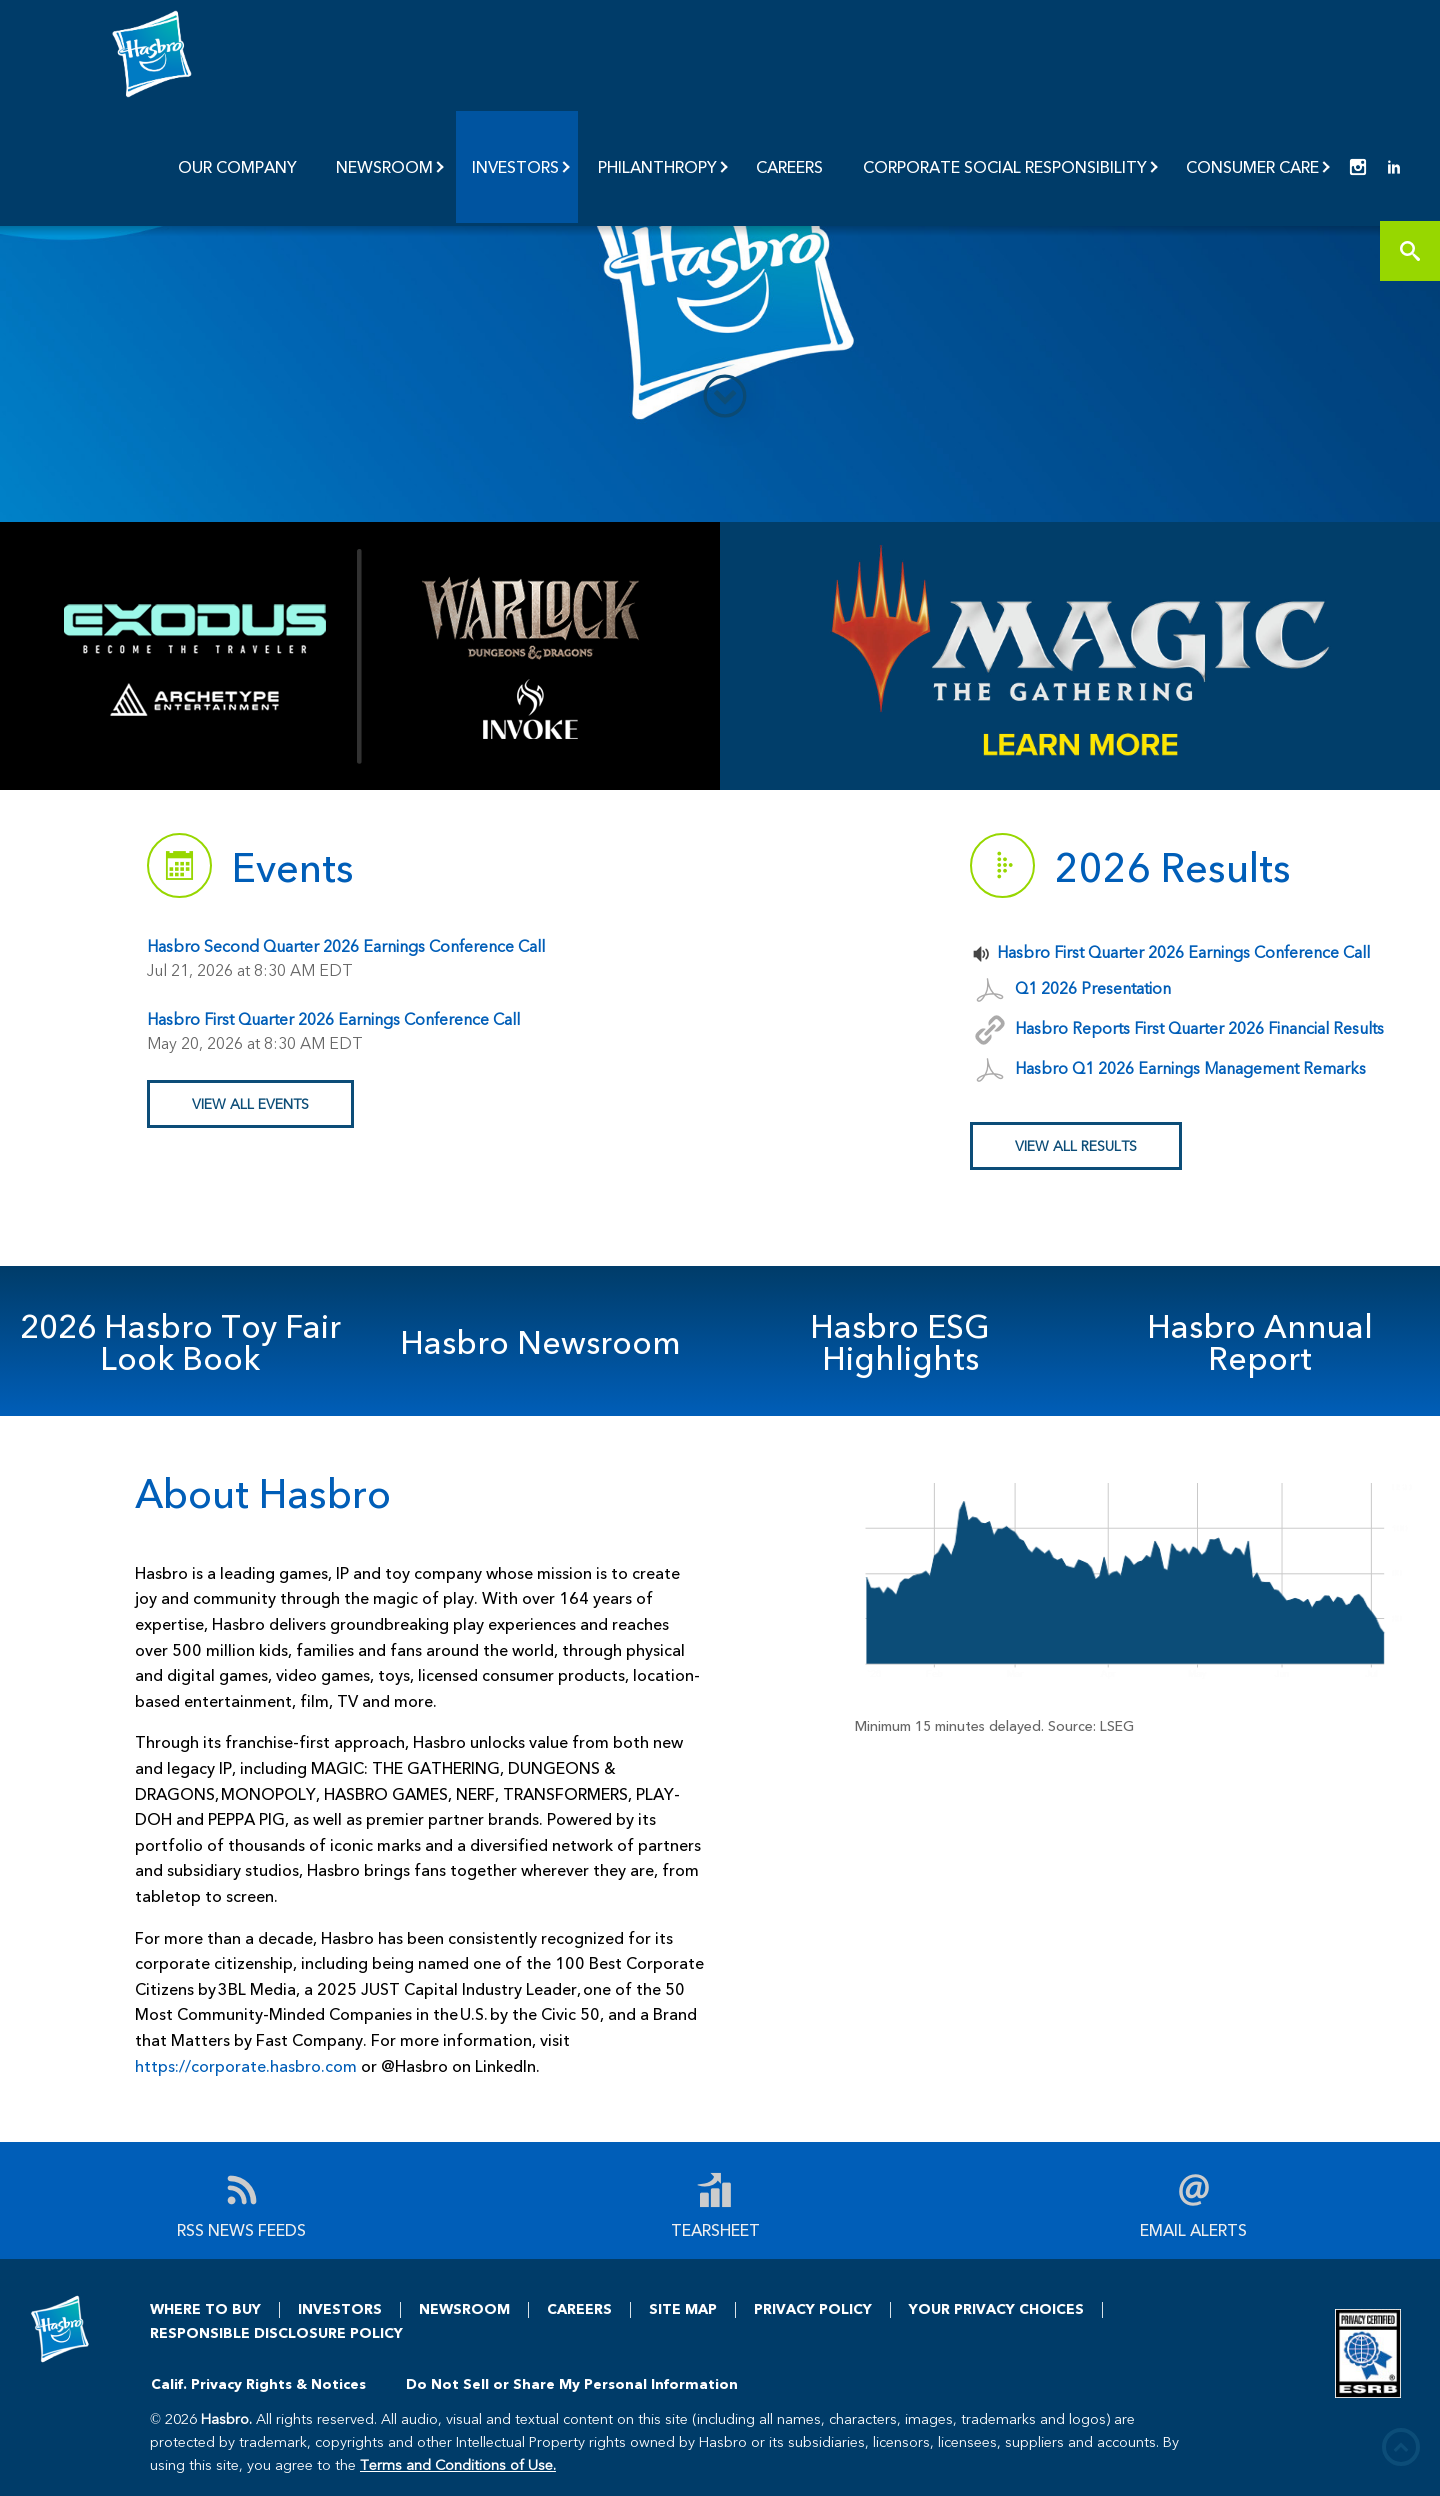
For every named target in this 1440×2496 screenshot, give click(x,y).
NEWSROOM (464, 2308)
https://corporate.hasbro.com (246, 2065)
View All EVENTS (250, 1103)
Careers (789, 166)
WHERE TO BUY (205, 2308)
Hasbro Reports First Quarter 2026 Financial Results (1199, 1027)
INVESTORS (340, 2308)
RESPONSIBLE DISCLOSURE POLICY (276, 2332)
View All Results (1076, 1145)
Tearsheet (715, 2228)
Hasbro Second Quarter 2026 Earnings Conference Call (346, 945)
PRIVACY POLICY (813, 2308)
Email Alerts (1193, 2228)
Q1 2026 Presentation (1093, 987)
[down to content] (725, 396)
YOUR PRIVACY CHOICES (996, 2308)
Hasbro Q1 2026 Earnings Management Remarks (1190, 1067)
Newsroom (384, 166)
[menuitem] (239, 167)
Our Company (237, 166)
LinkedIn (1394, 167)
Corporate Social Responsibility (1005, 166)
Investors (515, 166)
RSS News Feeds (241, 2228)
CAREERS (579, 2308)
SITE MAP (683, 2308)
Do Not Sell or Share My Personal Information (572, 2383)
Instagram (1358, 167)
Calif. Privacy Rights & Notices (258, 2383)
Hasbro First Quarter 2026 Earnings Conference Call (333, 1018)
